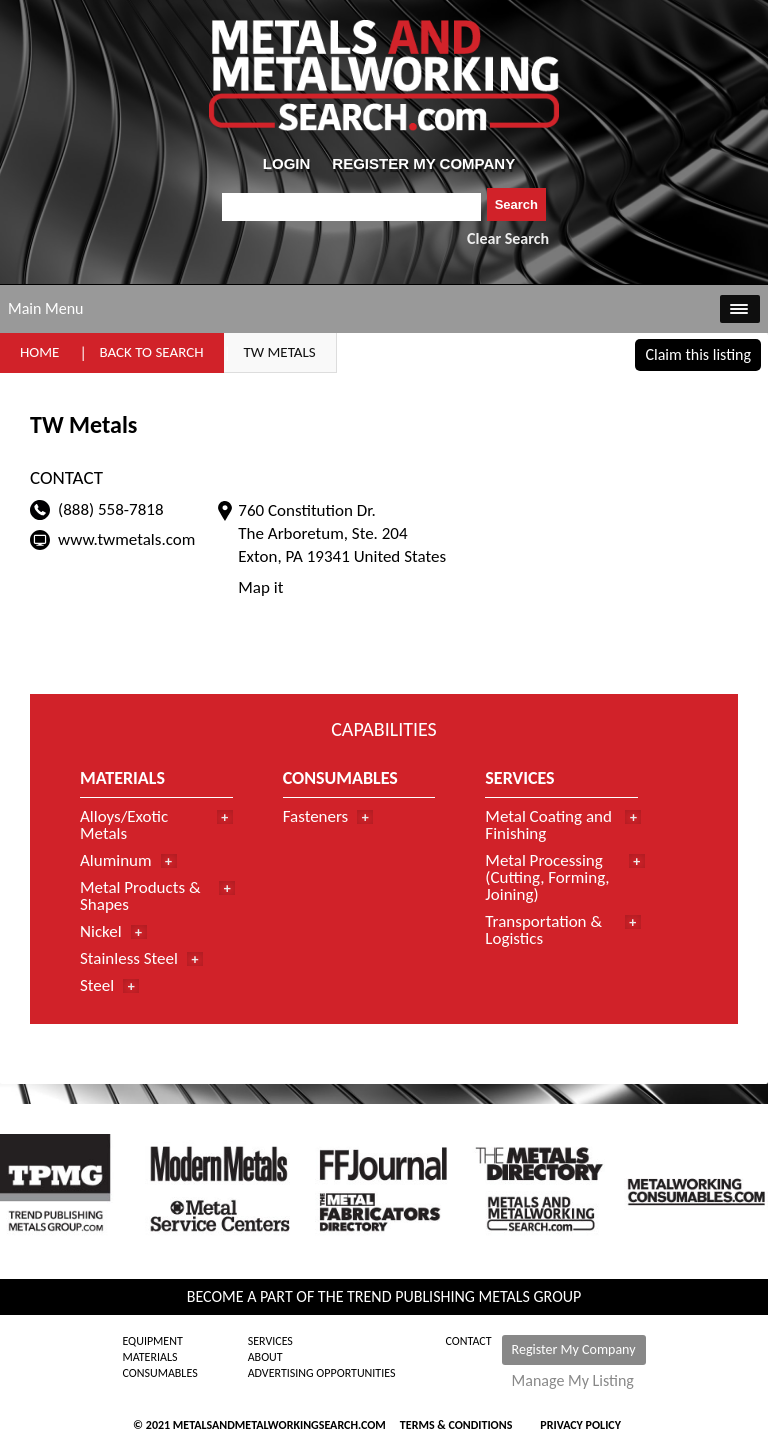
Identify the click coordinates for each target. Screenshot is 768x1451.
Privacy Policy (580, 1425)
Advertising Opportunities (322, 1373)
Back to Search (151, 352)
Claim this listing (698, 354)
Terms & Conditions (456, 1425)
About (265, 1357)
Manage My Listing (573, 1381)
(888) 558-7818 (111, 509)
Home (39, 352)
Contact (469, 1341)
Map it (260, 587)
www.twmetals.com (126, 539)
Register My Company (574, 1349)
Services (270, 1341)
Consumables (159, 1373)
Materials (149, 1357)
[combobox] (351, 207)
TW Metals (280, 352)
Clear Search (508, 238)
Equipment (152, 1341)
